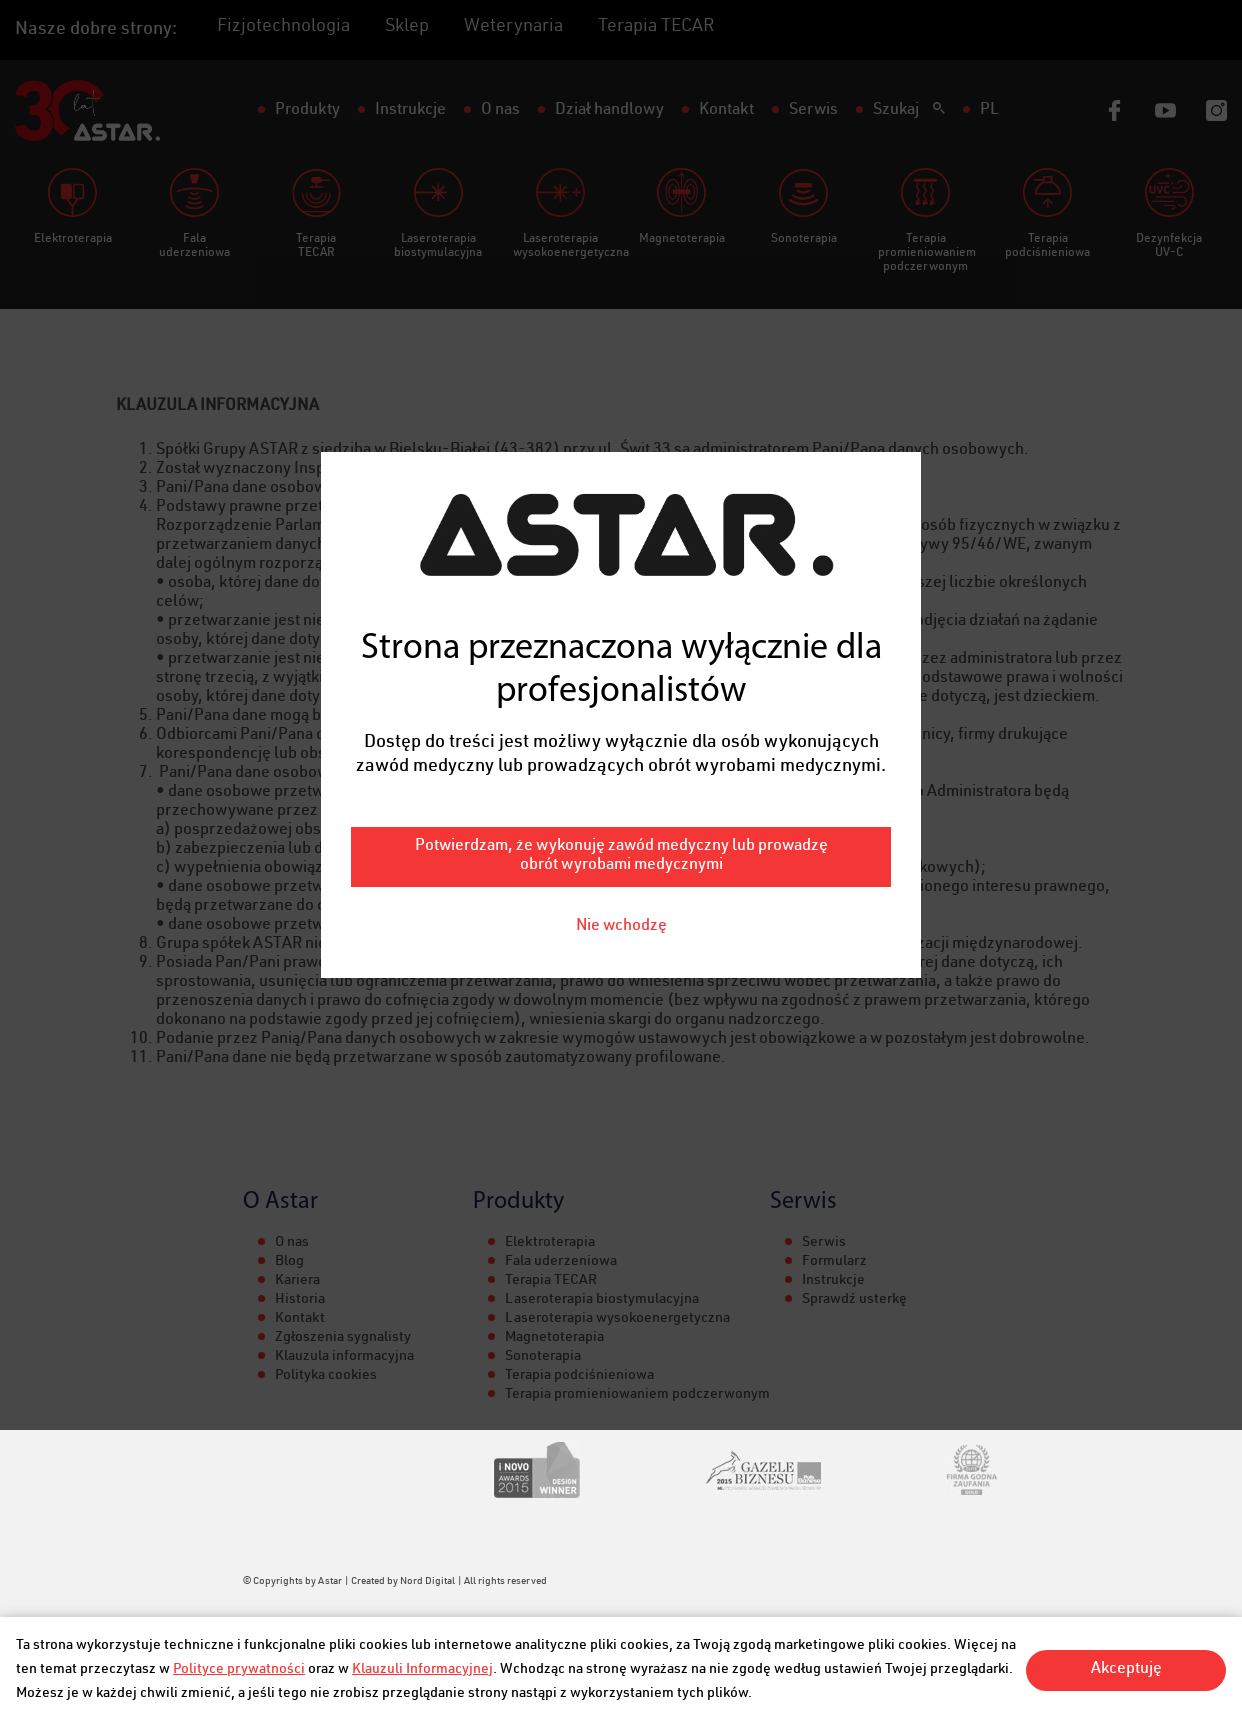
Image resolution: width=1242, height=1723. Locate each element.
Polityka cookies (326, 1376)
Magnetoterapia (554, 1338)
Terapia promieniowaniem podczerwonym (637, 1395)
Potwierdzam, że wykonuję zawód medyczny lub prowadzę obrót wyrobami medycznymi (621, 804)
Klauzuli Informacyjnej (422, 1670)
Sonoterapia (543, 1357)
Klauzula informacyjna (344, 1357)
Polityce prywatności (239, 1670)
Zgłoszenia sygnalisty (343, 1338)
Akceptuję (1126, 1670)
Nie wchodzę (621, 875)
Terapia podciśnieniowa (579, 1376)
